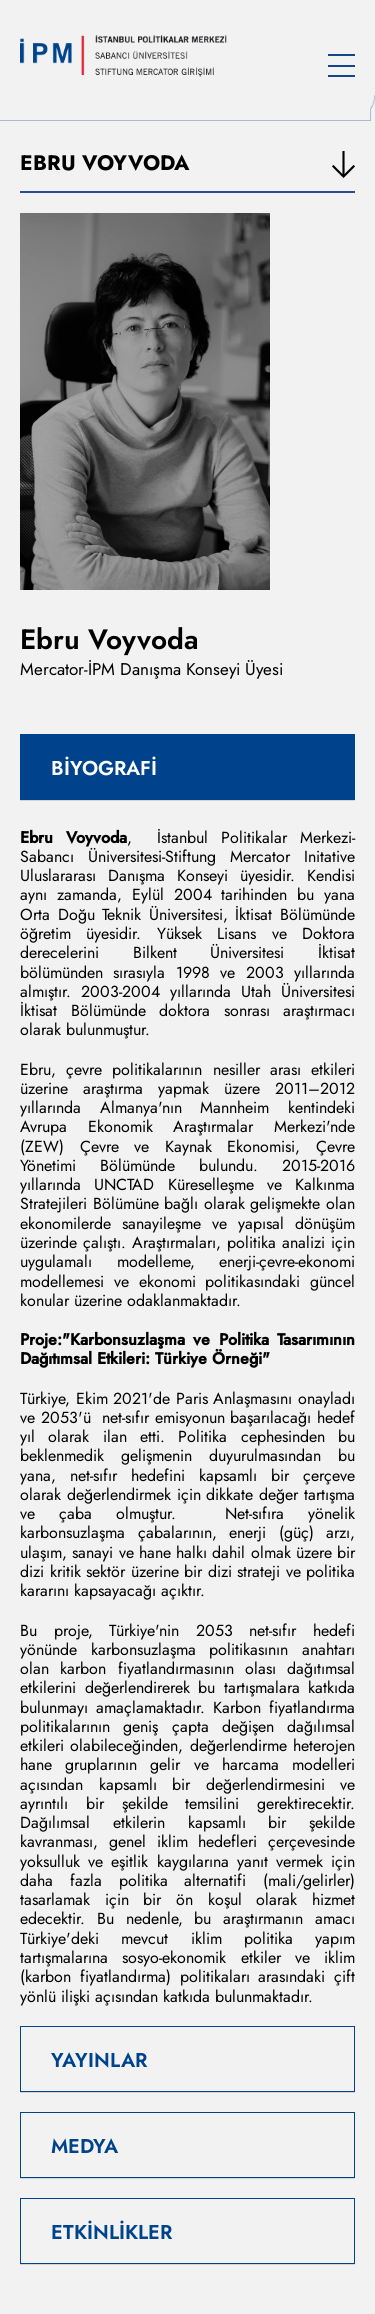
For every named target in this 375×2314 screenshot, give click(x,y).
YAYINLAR (99, 2060)
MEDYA (84, 2146)
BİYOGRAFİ (104, 768)
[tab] (187, 767)
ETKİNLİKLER (111, 2232)
